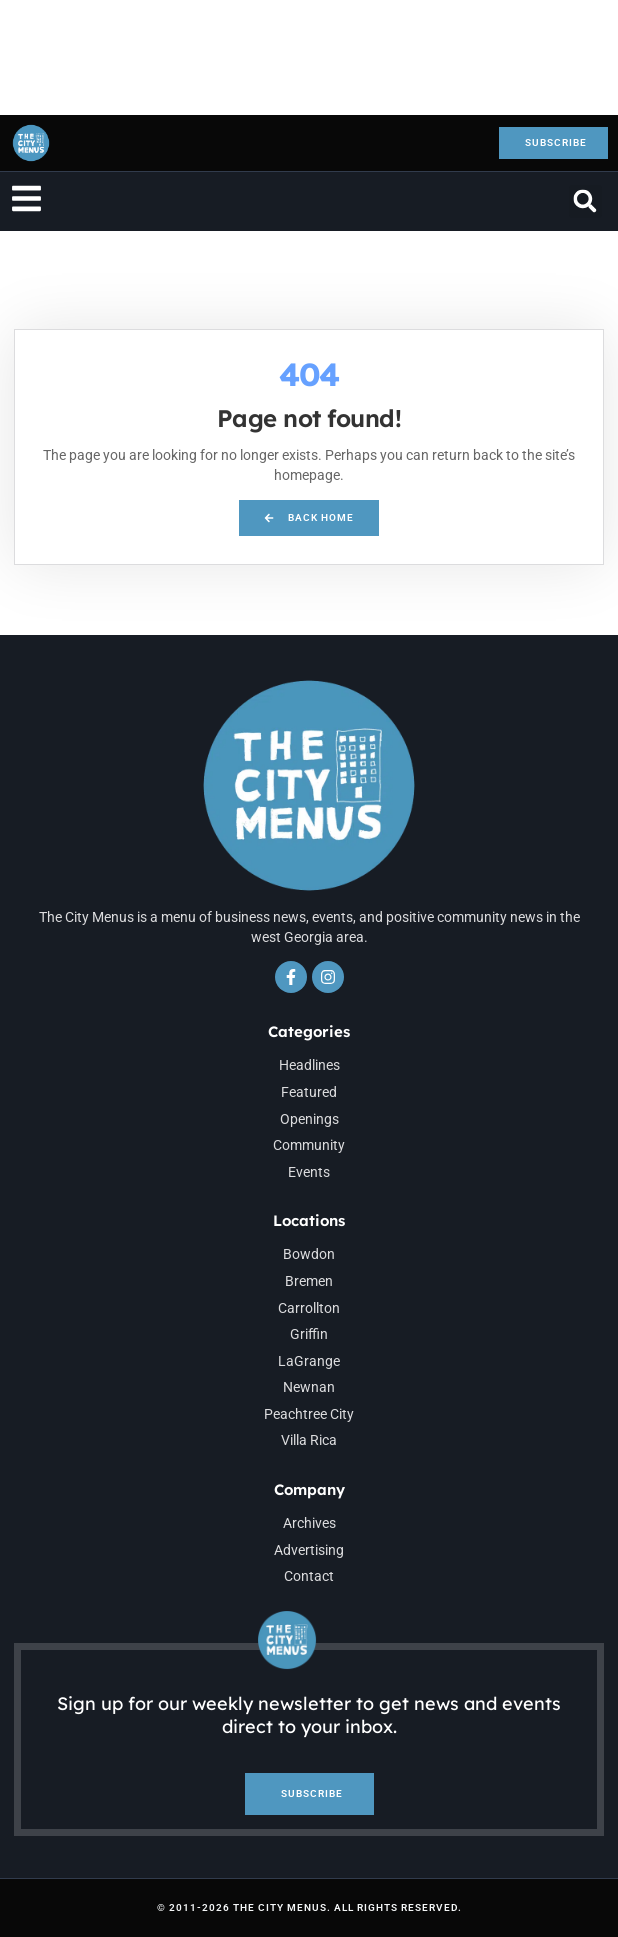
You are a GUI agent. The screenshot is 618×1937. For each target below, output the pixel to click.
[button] (585, 201)
